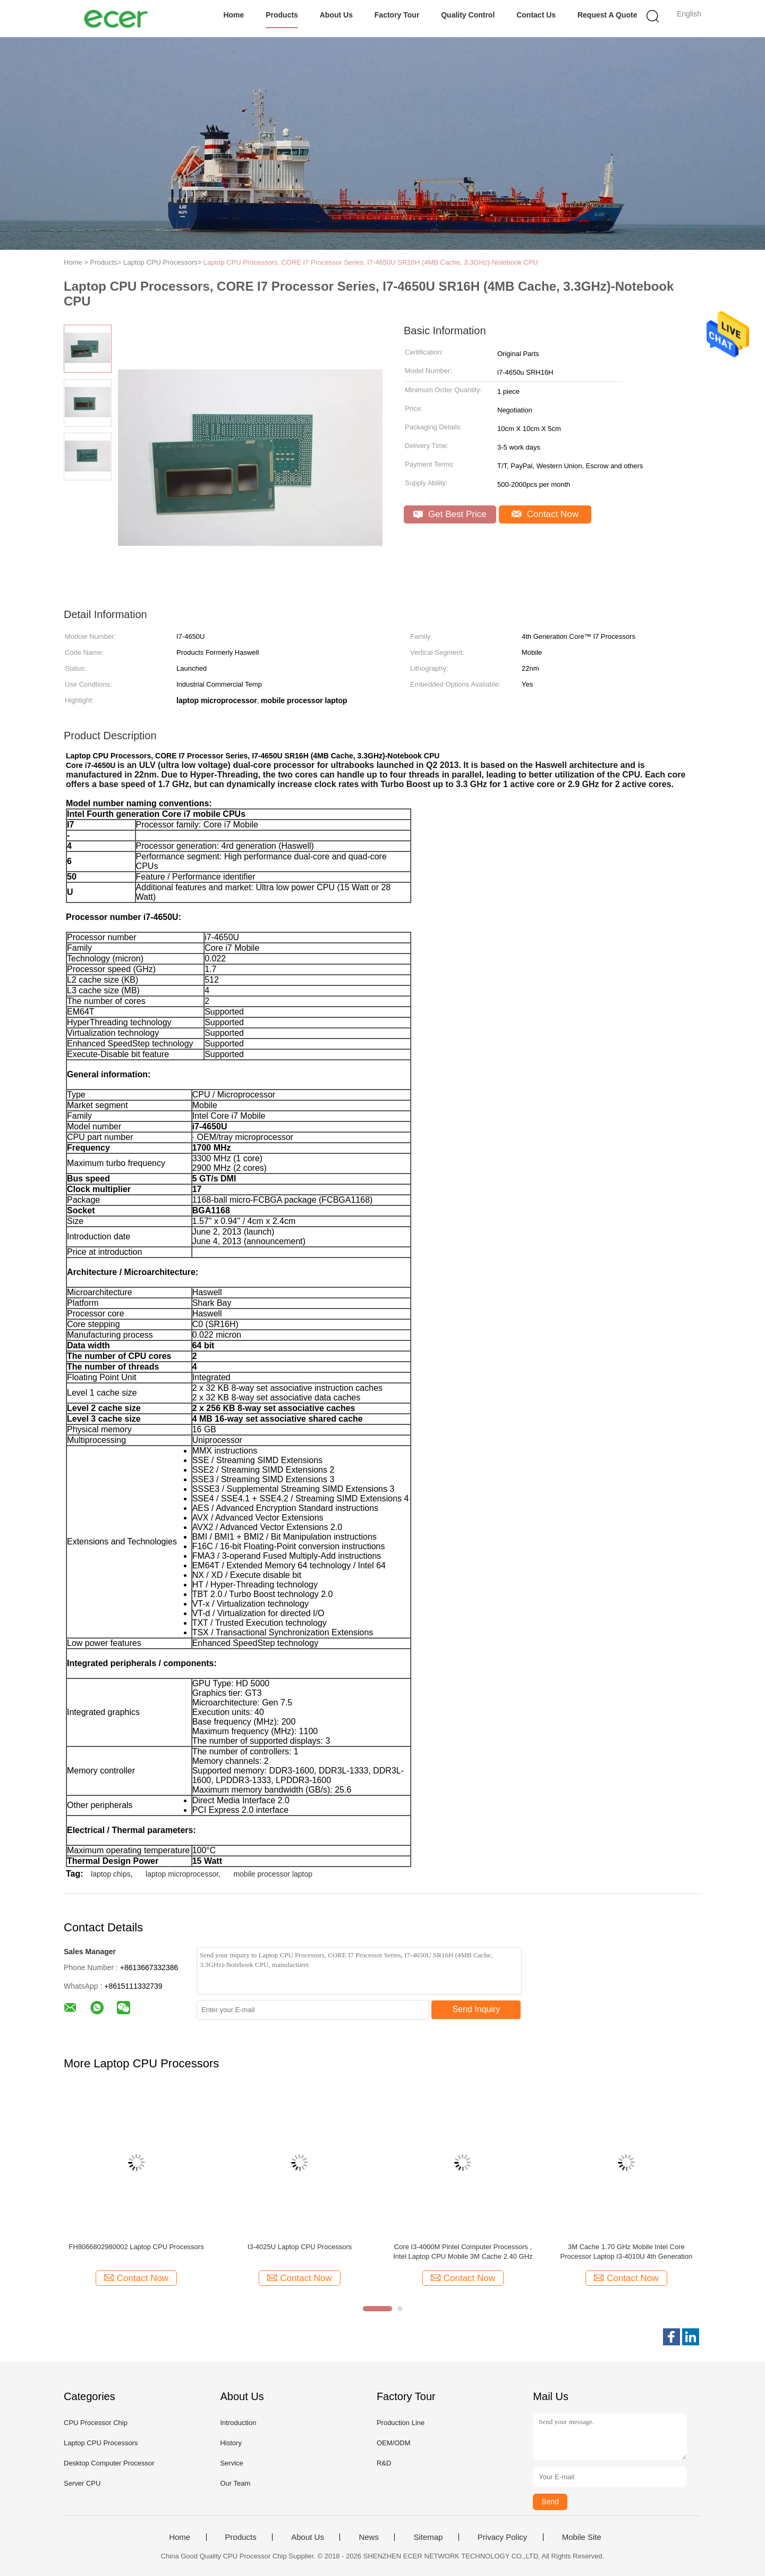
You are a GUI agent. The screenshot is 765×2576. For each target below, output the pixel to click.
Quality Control (468, 15)
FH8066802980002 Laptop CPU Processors (136, 2247)
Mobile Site (581, 2537)
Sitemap (428, 2537)
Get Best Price (449, 514)
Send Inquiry (476, 2009)
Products (282, 15)
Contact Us (536, 15)
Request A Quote (607, 15)
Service (231, 2463)
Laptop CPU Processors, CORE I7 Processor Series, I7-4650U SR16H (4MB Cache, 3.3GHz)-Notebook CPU (370, 262)
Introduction (238, 2423)
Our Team (235, 2483)
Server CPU (82, 2483)
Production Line (400, 2423)
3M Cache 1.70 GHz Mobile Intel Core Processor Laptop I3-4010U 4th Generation (626, 2251)
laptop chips (111, 1874)
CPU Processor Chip (96, 2423)
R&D (384, 2463)
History (230, 2443)
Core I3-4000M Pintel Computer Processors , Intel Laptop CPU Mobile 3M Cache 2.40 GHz (462, 2251)
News (369, 2537)
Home (233, 15)
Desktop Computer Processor (109, 2463)
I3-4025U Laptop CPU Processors (300, 2247)
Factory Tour (397, 15)
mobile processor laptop (272, 1874)
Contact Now (545, 514)
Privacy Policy (502, 2537)
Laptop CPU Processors (101, 2443)
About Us (336, 15)
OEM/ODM (394, 2443)
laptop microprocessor (182, 1874)
